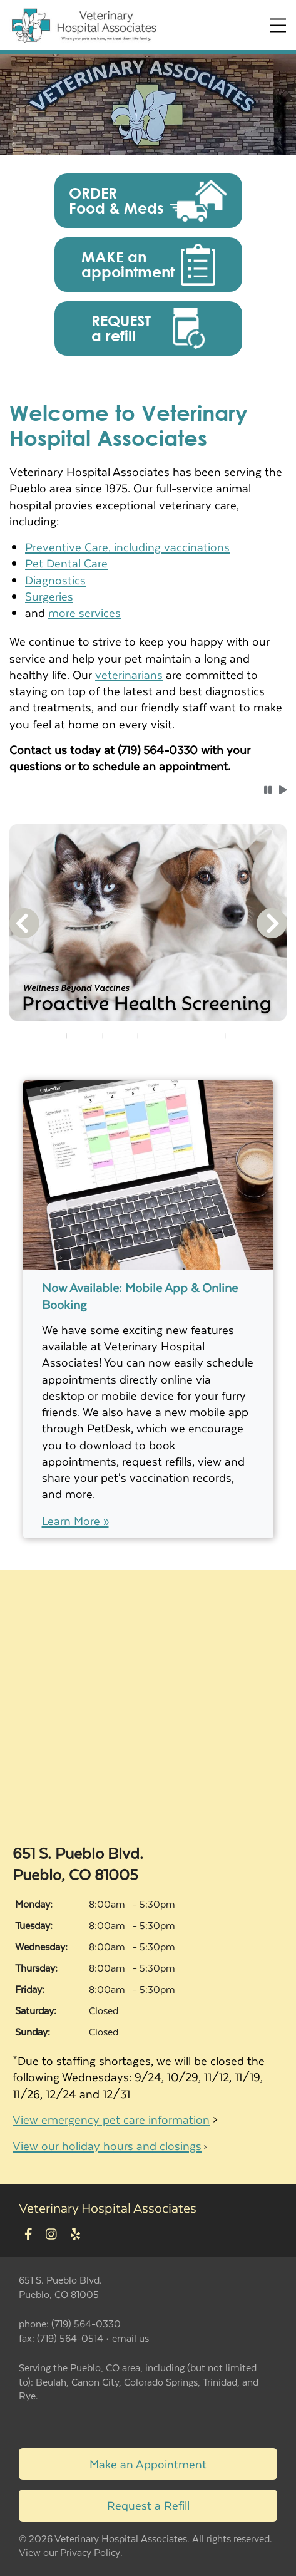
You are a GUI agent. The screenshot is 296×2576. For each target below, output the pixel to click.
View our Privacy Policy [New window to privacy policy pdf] (69, 2552)
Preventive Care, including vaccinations (127, 546)
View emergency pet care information (111, 2119)
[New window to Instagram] (51, 2234)
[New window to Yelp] (75, 2234)
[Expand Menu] (278, 25)
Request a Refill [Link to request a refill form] (148, 2505)
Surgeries (49, 596)
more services (84, 612)
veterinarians (129, 674)
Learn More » (75, 1521)
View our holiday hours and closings (107, 2145)
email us (130, 2338)
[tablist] (148, 1036)
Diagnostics (55, 580)
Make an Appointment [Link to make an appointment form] (148, 2463)
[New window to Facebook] (28, 2234)
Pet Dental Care (66, 563)
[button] (148, 200)
